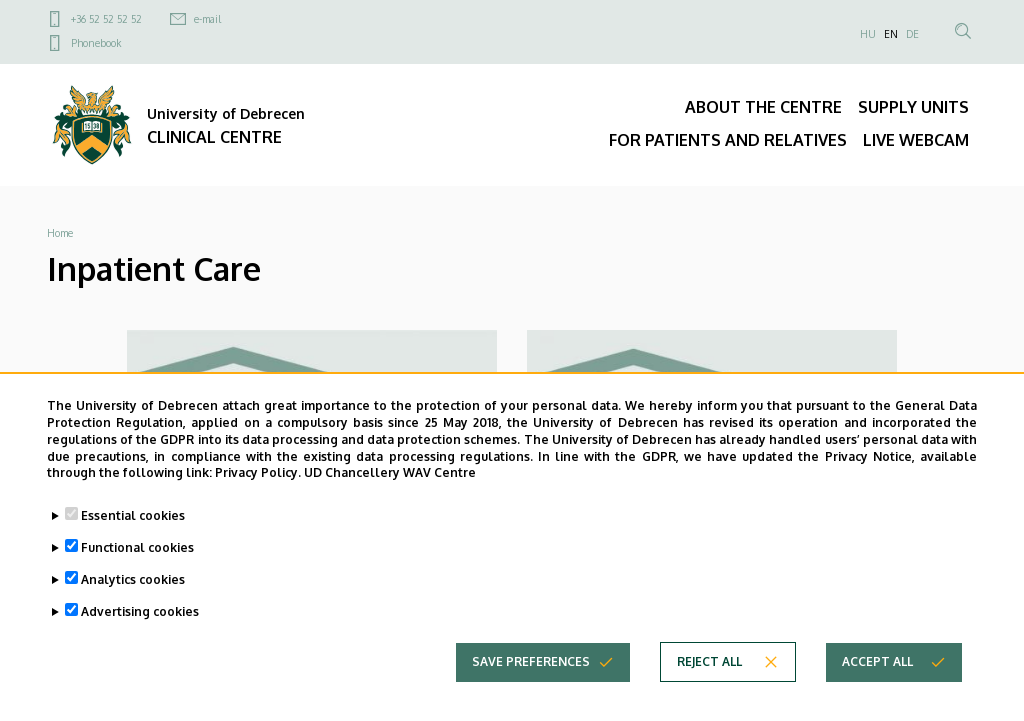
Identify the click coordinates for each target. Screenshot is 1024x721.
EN (891, 34)
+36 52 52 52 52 (106, 19)
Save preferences (531, 680)
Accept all (877, 680)
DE (912, 34)
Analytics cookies (133, 598)
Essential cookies (133, 534)
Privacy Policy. (258, 491)
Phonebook (96, 43)
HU (868, 34)
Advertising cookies (140, 630)
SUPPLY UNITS (913, 107)
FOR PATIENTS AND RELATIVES (728, 140)
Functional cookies (137, 566)
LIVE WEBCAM (916, 140)
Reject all (709, 680)
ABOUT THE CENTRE (763, 107)
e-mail (207, 19)
